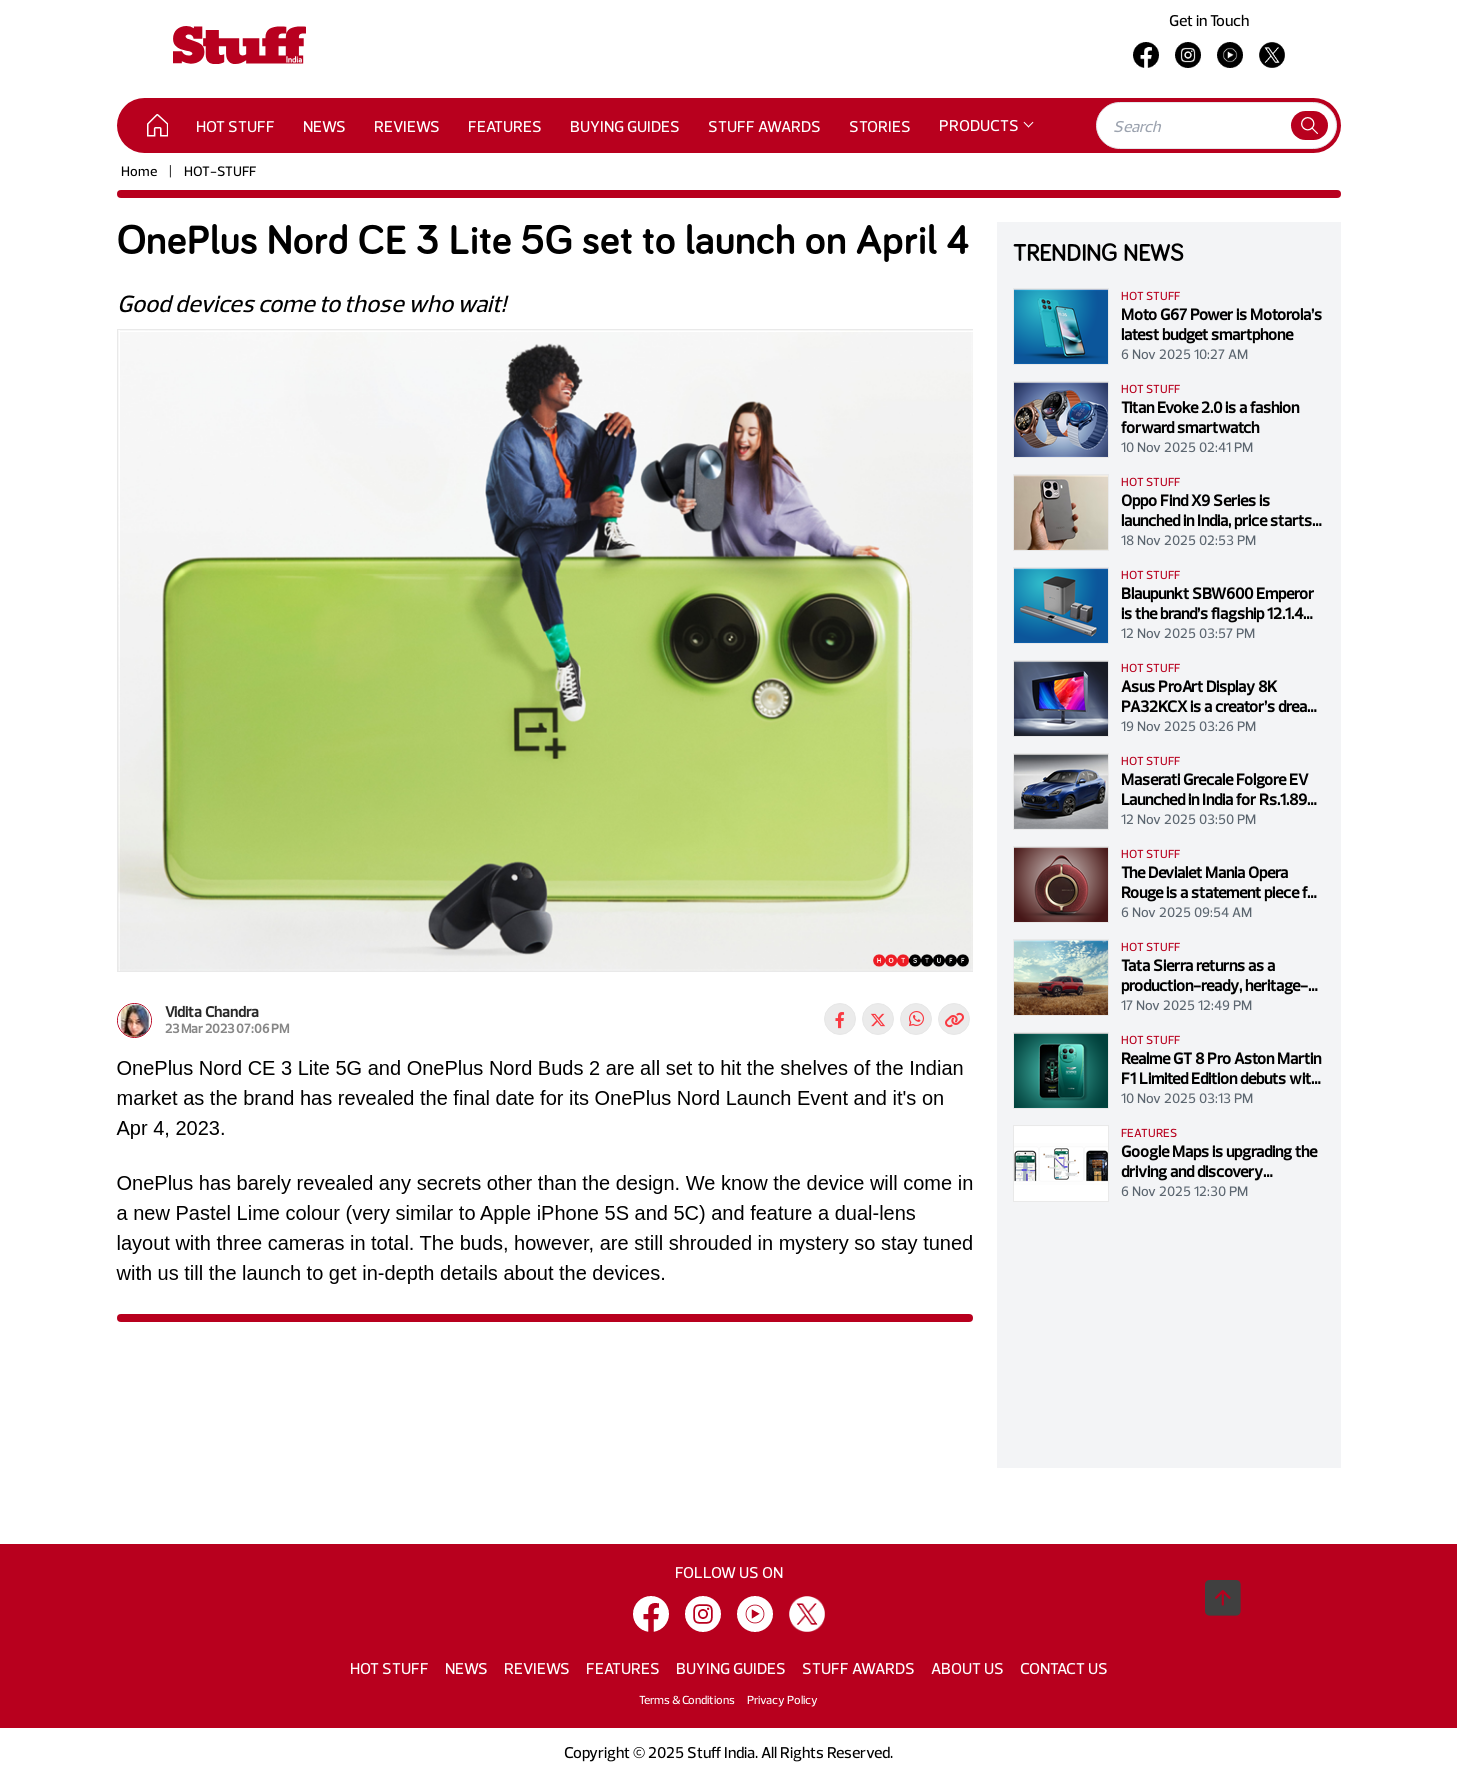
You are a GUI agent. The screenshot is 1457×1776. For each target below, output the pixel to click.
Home (139, 171)
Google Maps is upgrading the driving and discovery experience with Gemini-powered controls (1219, 1161)
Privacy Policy (782, 1699)
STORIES (880, 126)
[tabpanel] (545, 658)
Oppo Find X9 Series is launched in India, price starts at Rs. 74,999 (1216, 510)
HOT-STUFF (220, 171)
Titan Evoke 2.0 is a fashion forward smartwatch (1210, 417)
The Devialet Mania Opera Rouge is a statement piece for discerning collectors (1221, 882)
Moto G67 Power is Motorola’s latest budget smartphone (1221, 324)
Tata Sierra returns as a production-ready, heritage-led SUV (1214, 975)
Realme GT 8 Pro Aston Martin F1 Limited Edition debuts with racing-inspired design (1221, 1068)
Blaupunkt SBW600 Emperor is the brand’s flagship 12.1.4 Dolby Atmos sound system (1217, 603)
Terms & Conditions (687, 1699)
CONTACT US (1064, 1668)
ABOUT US (967, 1668)
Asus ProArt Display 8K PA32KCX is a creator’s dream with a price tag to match (1220, 696)
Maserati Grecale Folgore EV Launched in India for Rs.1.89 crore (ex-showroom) (1214, 789)
